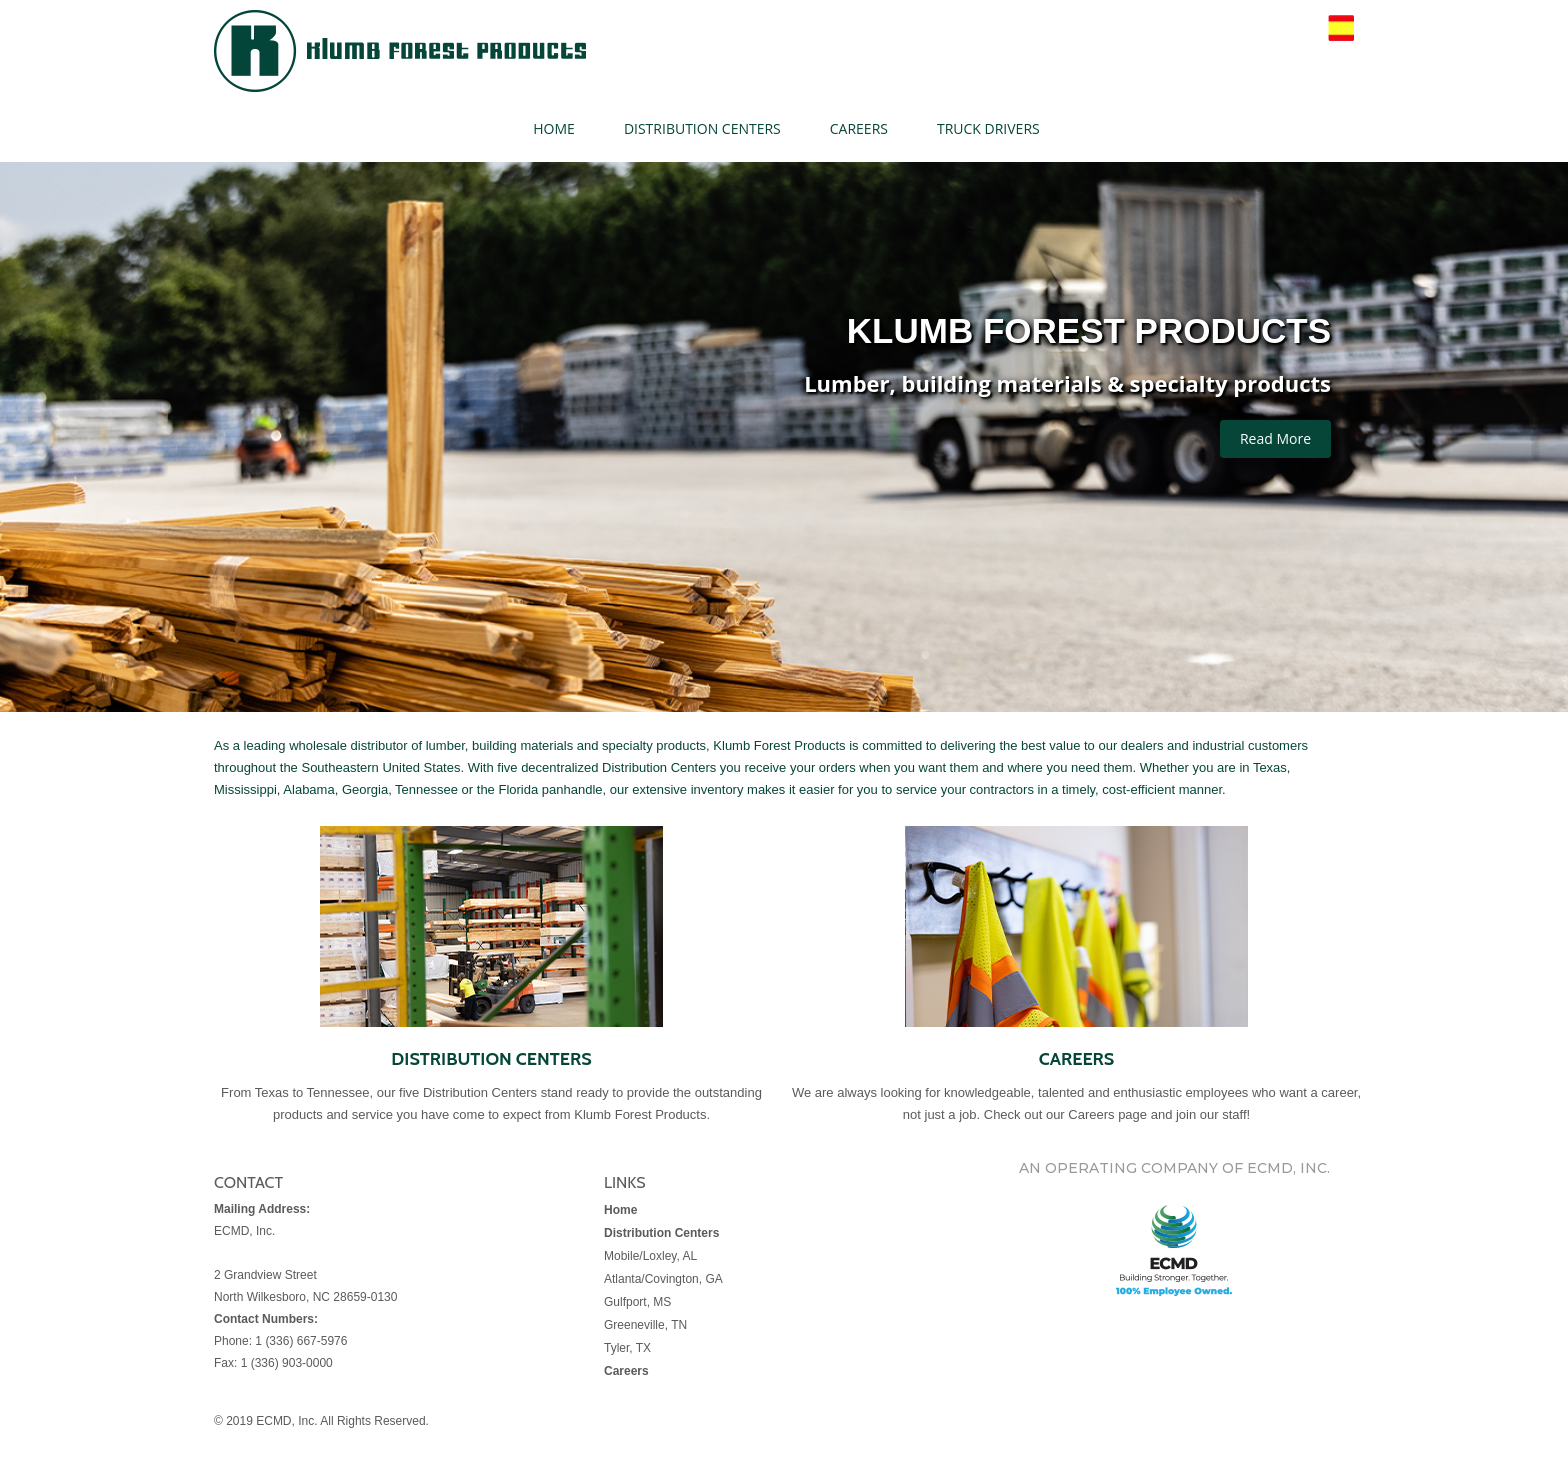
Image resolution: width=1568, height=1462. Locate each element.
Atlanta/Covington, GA (663, 1279)
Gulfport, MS (637, 1302)
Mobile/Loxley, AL (650, 1256)
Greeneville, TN (645, 1325)
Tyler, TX (627, 1348)
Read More (1275, 438)
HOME (554, 128)
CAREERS (859, 128)
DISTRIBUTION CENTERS (702, 128)
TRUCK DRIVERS (988, 128)
